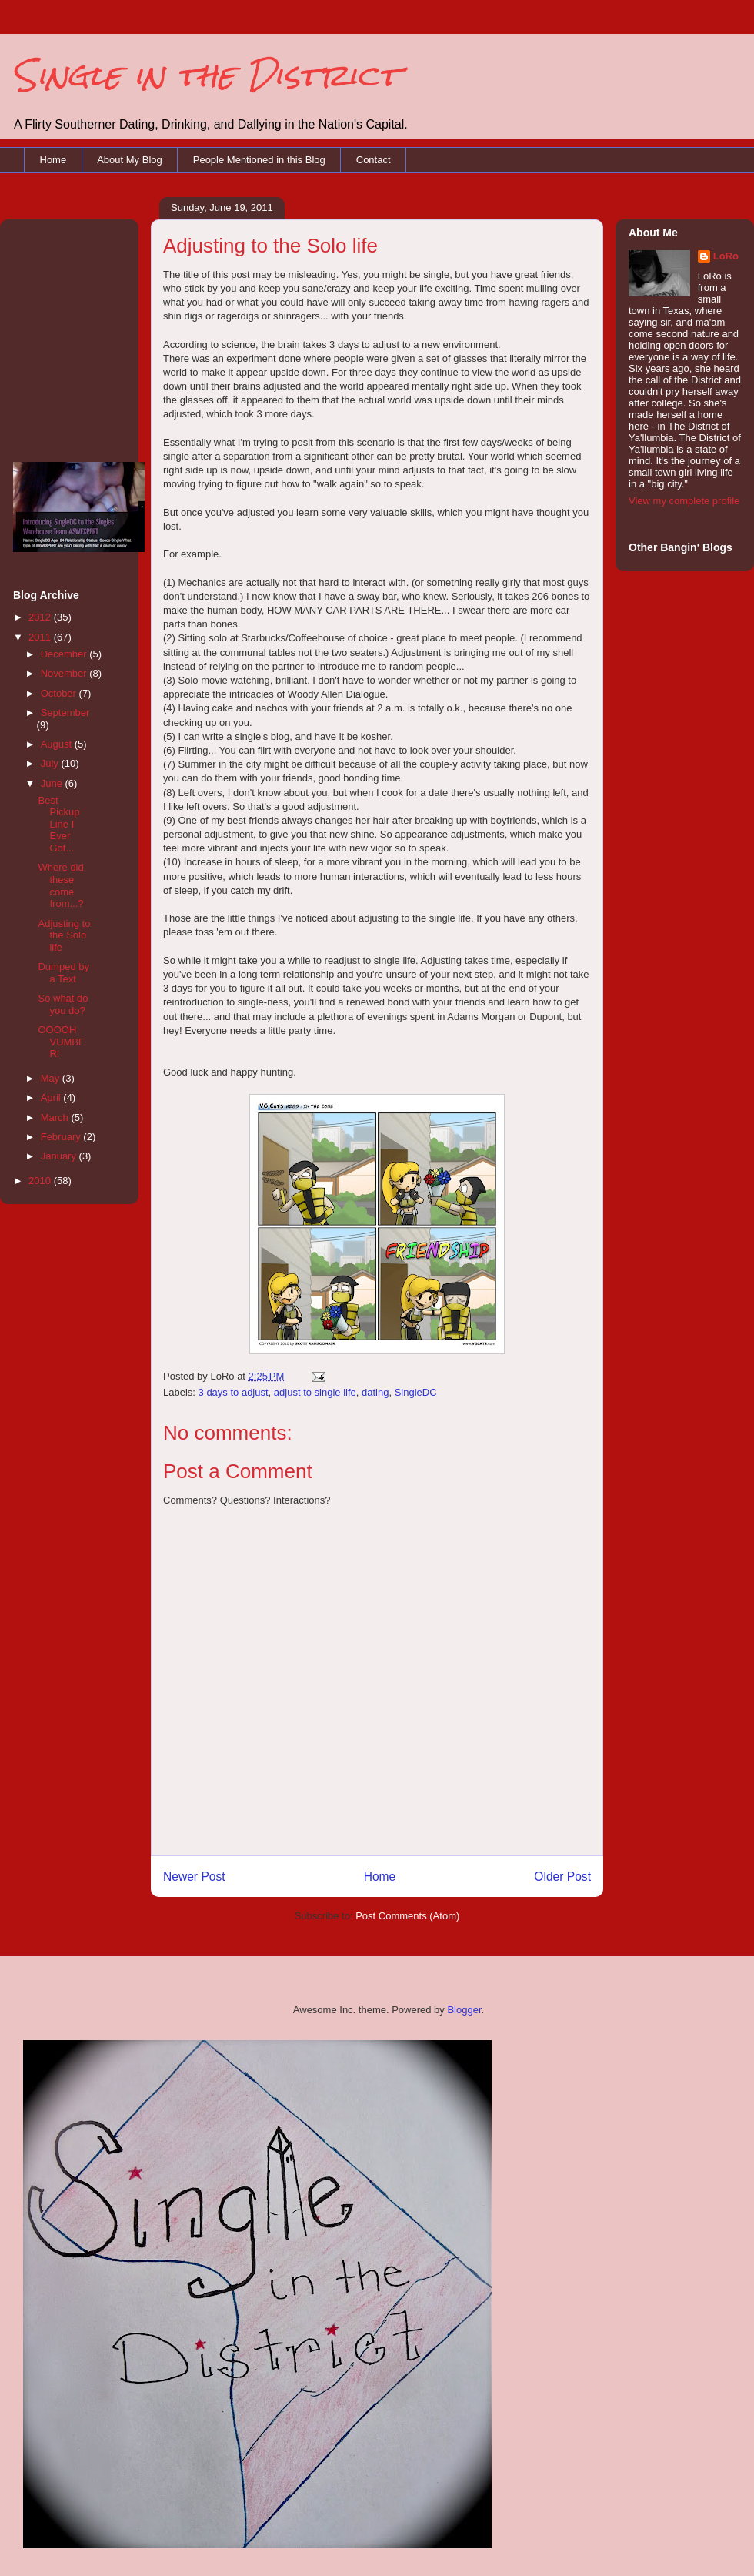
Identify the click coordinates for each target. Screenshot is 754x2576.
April (52, 1097)
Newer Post (194, 1876)
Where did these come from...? (60, 885)
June (53, 783)
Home (53, 160)
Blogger (464, 2010)
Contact (373, 160)
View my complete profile (684, 501)
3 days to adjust (234, 1392)
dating (375, 1392)
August (58, 744)
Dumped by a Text (63, 973)
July (51, 763)
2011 (41, 637)
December (65, 654)
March (56, 1117)
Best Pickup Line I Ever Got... (58, 824)
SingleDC (416, 1392)
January (60, 1156)
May (51, 1078)
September (65, 712)
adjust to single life (315, 1392)
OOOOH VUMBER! (61, 1041)
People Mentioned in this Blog (259, 160)
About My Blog (129, 160)
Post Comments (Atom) (407, 1916)
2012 (41, 617)
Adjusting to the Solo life (64, 935)
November (65, 673)
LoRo (726, 256)
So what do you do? (63, 1004)
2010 (41, 1180)
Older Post (562, 1876)
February (62, 1136)
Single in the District (205, 75)
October (60, 693)
